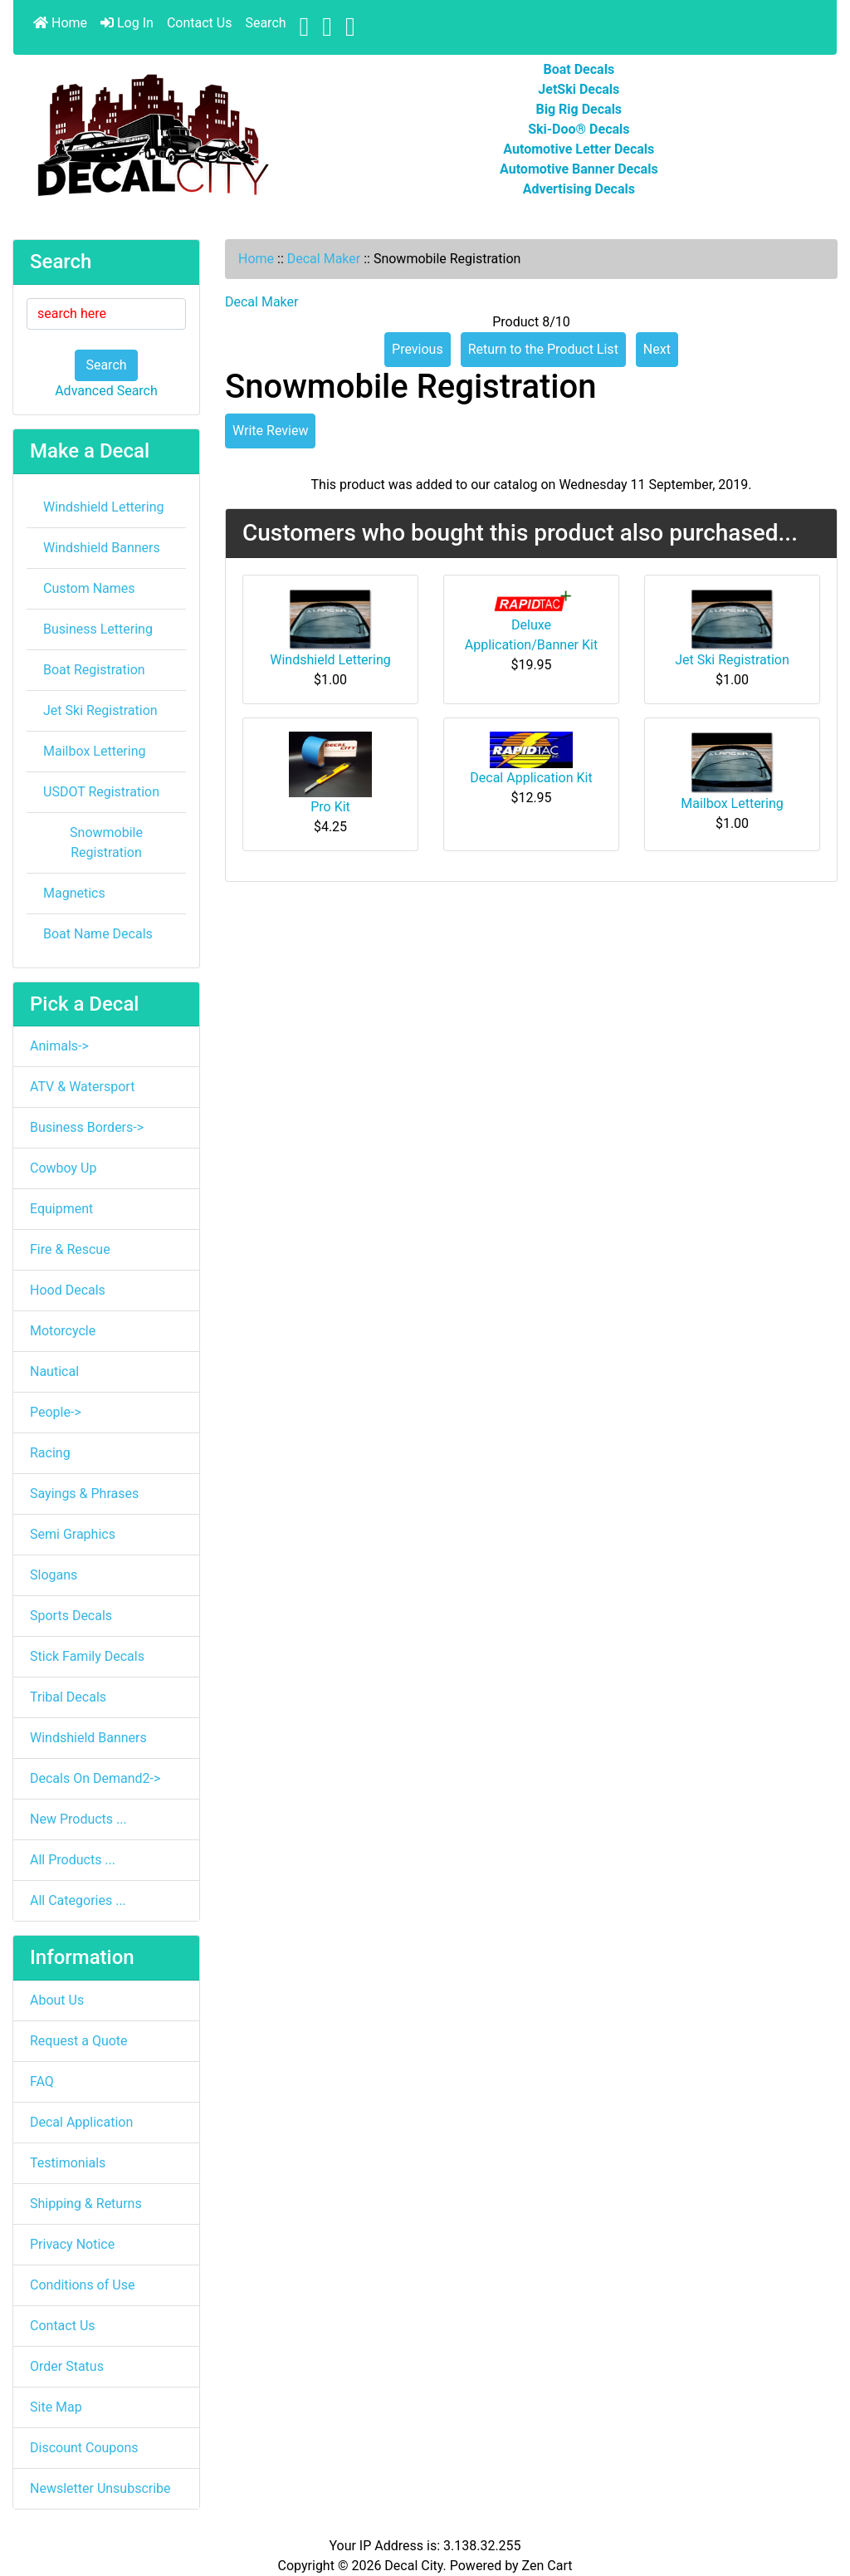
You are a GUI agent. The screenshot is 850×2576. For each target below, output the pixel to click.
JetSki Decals (578, 89)
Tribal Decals (68, 1697)
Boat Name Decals (98, 934)
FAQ (42, 2081)
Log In (127, 23)
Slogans (53, 1575)
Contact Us (199, 23)
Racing (50, 1453)
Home (60, 23)
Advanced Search (106, 391)
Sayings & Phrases (84, 1493)
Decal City (413, 2566)
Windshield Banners (101, 548)
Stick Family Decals (87, 1656)
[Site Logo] (151, 136)
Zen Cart (547, 2566)
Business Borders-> (87, 1127)
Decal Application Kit (531, 778)
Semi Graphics (72, 1534)
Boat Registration (94, 670)
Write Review (270, 430)
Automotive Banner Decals (579, 169)
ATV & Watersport (82, 1087)
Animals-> (59, 1046)
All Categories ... (78, 1900)
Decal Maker (323, 259)
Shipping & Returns (86, 2203)
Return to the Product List (543, 349)
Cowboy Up (63, 1168)
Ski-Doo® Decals (578, 129)
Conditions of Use (82, 2285)
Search (265, 23)
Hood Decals (67, 1290)
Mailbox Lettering (94, 751)
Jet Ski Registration (100, 710)
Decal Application (81, 2122)
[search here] (106, 314)
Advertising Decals (579, 189)
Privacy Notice (72, 2244)
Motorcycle (62, 1331)
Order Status (67, 2366)
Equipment (61, 1209)
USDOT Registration (101, 792)
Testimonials (67, 2163)
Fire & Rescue (70, 1249)
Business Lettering (98, 629)
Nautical (54, 1371)
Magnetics (74, 893)
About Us (57, 2000)
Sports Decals (71, 1615)
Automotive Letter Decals (578, 149)
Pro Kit (330, 807)
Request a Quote (79, 2041)
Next (657, 349)
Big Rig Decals (579, 109)
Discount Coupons (84, 2448)
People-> (55, 1412)
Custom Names (89, 588)
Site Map (56, 2407)
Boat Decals (579, 69)
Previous (417, 349)
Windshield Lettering (103, 507)
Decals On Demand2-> (95, 1778)
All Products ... (72, 1860)
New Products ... (78, 1819)
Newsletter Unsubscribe (100, 2488)
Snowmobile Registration (106, 842)
